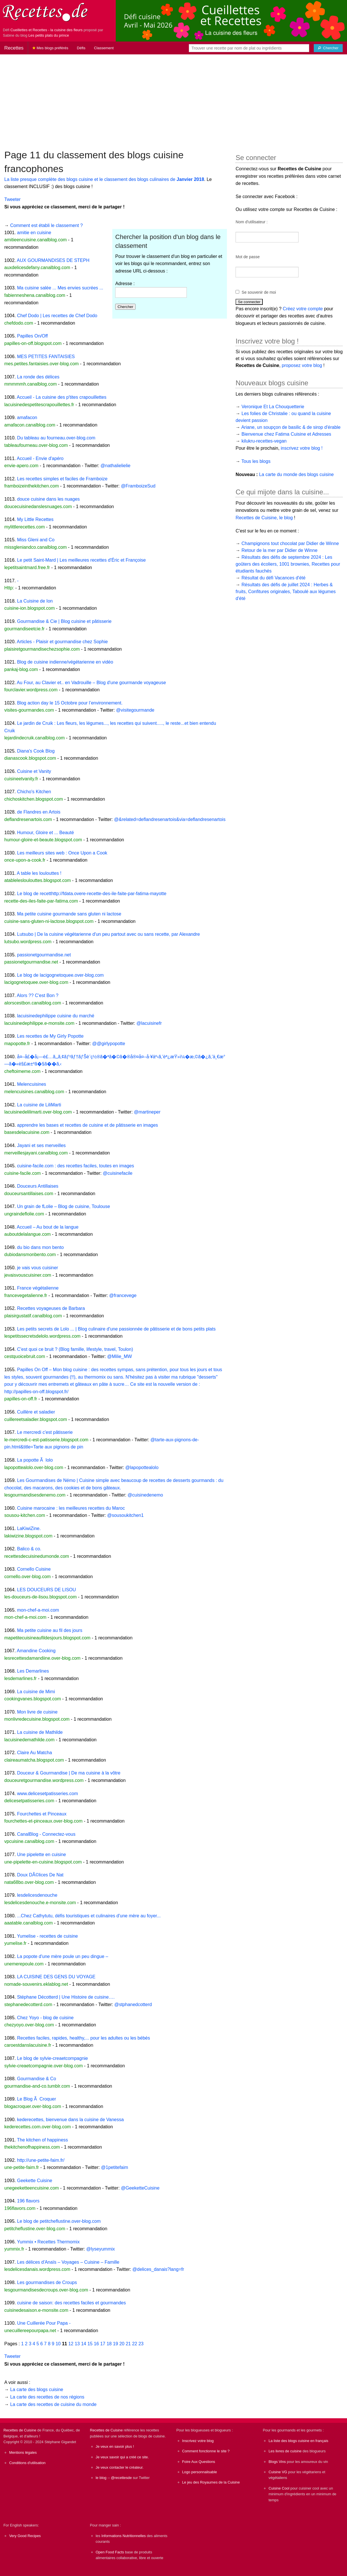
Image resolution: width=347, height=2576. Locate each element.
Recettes (13, 48)
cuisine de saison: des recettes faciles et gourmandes (71, 2302)
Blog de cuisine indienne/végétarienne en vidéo (65, 662)
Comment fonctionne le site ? (206, 2451)
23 (141, 2343)
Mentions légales (23, 2452)
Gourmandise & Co (36, 2078)
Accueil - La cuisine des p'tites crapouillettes (62, 397)
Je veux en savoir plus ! (115, 2446)
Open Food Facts (110, 2552)
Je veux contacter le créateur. (120, 2467)
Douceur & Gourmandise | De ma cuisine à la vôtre (68, 1772)
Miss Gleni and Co (35, 539)
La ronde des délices (38, 376)
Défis (81, 48)
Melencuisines (31, 1084)
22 (134, 2343)
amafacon (27, 417)
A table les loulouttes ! (39, 873)
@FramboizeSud (138, 485)
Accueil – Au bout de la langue (48, 1227)
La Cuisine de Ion (35, 601)
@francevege (122, 1295)
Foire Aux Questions (198, 2461)
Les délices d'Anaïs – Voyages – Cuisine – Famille (68, 2262)
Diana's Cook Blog (35, 751)
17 (102, 2343)
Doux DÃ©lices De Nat (40, 1874)
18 (109, 2343)
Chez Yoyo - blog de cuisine (45, 2017)
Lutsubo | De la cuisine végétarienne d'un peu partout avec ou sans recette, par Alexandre (108, 934)
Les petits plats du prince (48, 35)
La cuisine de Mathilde (39, 1732)
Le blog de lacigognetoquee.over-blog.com (60, 975)
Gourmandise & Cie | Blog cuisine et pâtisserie (64, 621)
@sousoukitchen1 (125, 1515)
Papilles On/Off (32, 335)
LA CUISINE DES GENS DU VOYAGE (56, 1976)
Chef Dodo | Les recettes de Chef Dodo (57, 315)
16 (96, 2343)
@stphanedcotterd (133, 2004)
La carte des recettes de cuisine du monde (53, 2404)
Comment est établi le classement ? (46, 225)
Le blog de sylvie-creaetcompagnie (52, 2058)
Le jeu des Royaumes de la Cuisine (211, 2482)
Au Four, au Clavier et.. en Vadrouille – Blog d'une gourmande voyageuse (91, 682)
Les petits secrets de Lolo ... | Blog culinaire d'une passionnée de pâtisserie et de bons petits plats (116, 1329)
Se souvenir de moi (259, 292)
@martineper (147, 1112)
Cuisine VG (277, 2472)
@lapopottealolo (141, 1467)
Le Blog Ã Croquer (36, 2099)
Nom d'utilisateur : (252, 222)
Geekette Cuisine (34, 2180)
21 (128, 2343)
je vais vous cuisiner (37, 1267)
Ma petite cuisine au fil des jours (49, 1630)
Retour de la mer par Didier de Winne (279, 550)
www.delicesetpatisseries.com (47, 1793)
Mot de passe (248, 256)
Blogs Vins (277, 2461)
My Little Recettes (35, 519)
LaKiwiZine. (29, 1528)
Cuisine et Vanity (34, 771)
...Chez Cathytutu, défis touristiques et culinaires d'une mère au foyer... (88, 1915)
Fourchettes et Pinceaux (41, 1813)
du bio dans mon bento (40, 1247)
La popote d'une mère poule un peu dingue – (62, 1956)
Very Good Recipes (25, 2536)
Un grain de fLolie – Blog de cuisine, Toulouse (63, 1206)
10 (58, 2343)
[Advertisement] (174, 99)
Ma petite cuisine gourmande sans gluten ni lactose (69, 913)
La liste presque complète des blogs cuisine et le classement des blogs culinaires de (104, 179)
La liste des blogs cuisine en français (298, 2441)
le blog (101, 2478)
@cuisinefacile (117, 1173)
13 (77, 2343)
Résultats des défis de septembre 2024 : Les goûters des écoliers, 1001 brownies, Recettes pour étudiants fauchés (288, 564)
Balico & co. (29, 1548)
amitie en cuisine (34, 232)
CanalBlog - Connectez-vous (46, 1834)
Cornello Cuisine (33, 1569)
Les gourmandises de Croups (47, 2282)
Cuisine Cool (278, 2488)
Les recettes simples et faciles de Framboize (62, 478)
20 (121, 2343)
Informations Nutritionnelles (123, 2536)
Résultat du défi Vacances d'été (273, 577)
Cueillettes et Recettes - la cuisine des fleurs (46, 30)
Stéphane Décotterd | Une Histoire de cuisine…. (65, 1997)
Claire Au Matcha (34, 1752)
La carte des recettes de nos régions (47, 2397)
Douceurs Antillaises (37, 1186)
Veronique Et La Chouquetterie (273, 406)
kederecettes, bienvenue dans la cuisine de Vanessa (70, 2119)
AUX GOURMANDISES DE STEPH (53, 260)
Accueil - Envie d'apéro (40, 458)
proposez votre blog (302, 365)
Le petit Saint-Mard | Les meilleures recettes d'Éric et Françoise (81, 560)
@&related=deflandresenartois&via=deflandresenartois (170, 819)
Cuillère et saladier (36, 1412)
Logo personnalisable (199, 2472)
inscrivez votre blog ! (302, 448)
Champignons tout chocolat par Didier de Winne (290, 543)
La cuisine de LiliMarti (39, 1104)
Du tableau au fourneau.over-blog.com (56, 437)
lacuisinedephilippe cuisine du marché (55, 1015)
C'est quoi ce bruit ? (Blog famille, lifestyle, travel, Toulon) (75, 1349)
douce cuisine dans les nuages (48, 499)
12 (70, 2343)
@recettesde (121, 2478)
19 (115, 2343)
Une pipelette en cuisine (41, 1854)
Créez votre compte (303, 308)
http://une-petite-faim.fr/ (40, 2160)
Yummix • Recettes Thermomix (48, 2241)
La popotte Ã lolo (35, 1460)
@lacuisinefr (149, 1023)
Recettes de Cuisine (19, 2430)
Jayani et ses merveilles (41, 1145)
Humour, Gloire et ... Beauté (45, 832)
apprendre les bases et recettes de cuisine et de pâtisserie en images (87, 1125)
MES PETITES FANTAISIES (46, 356)
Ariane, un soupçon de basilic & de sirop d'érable (290, 427)
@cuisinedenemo (145, 1495)
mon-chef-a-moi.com (38, 1610)
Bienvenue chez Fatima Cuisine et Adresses (286, 434)
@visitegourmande (135, 710)
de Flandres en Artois (38, 812)
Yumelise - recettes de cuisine (47, 1936)
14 (83, 2343)
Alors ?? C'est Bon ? (37, 995)
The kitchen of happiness (42, 2139)
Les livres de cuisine (284, 2451)
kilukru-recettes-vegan (264, 441)
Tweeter (12, 199)
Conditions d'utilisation (27, 2463)
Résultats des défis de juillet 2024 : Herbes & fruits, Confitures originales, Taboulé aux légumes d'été (286, 591)
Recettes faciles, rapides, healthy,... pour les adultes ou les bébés (83, 2038)
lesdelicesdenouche (37, 1895)
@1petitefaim (114, 2167)
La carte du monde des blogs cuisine (296, 474)
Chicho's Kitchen (34, 791)
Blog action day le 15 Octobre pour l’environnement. (69, 702)
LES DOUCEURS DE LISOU (46, 1589)
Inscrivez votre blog (198, 2441)
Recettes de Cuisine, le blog (264, 517)
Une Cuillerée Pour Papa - (43, 2323)
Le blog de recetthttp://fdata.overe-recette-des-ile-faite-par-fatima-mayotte (91, 893)
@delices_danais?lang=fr (158, 2269)
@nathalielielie (115, 465)
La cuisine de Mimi (36, 1691)
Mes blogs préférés (50, 48)
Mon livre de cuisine (37, 1712)
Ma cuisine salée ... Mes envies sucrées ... (60, 287)
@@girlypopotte (108, 1043)
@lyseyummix (100, 2249)
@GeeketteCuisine (140, 2188)
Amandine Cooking (36, 1650)
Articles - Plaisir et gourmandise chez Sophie (62, 641)
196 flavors (28, 2200)
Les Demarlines (33, 1671)
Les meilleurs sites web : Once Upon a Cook (62, 852)
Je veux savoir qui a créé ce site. (122, 2457)
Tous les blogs (256, 461)
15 (90, 2343)
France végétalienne (37, 1288)
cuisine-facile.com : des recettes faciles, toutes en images (75, 1165)
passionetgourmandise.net (44, 954)
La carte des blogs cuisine (36, 2389)
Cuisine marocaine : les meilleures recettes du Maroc (71, 1508)
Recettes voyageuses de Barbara (51, 1308)
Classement (104, 48)
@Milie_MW (119, 1356)
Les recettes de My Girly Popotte (50, 1036)
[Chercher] (328, 48)
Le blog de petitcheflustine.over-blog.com (59, 2221)
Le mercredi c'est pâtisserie (44, 1432)
